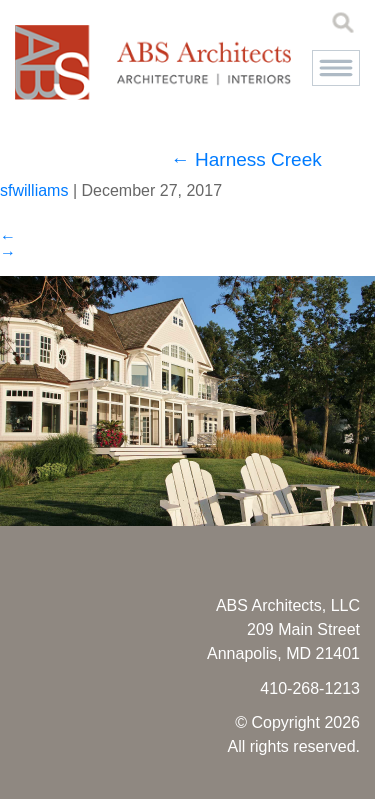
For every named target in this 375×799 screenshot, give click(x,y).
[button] (336, 68)
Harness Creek (246, 159)
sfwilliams (34, 190)
